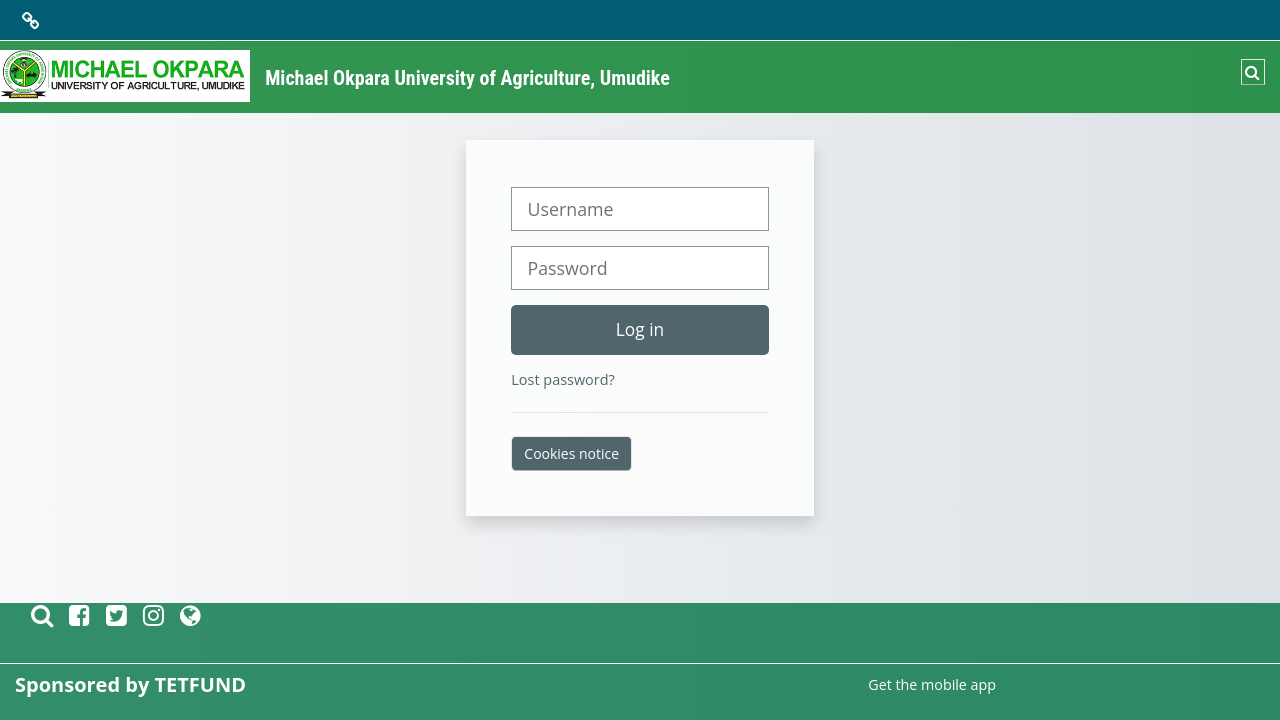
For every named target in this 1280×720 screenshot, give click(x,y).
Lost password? (562, 379)
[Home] (125, 75)
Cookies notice (571, 453)
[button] (1253, 72)
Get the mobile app (932, 684)
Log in (640, 329)
